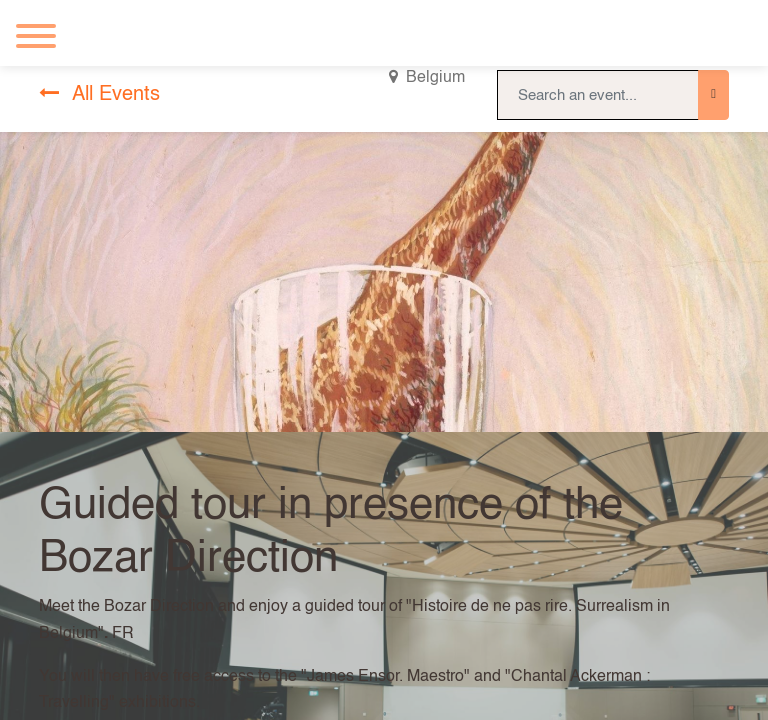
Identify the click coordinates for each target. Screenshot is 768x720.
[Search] (713, 95)
